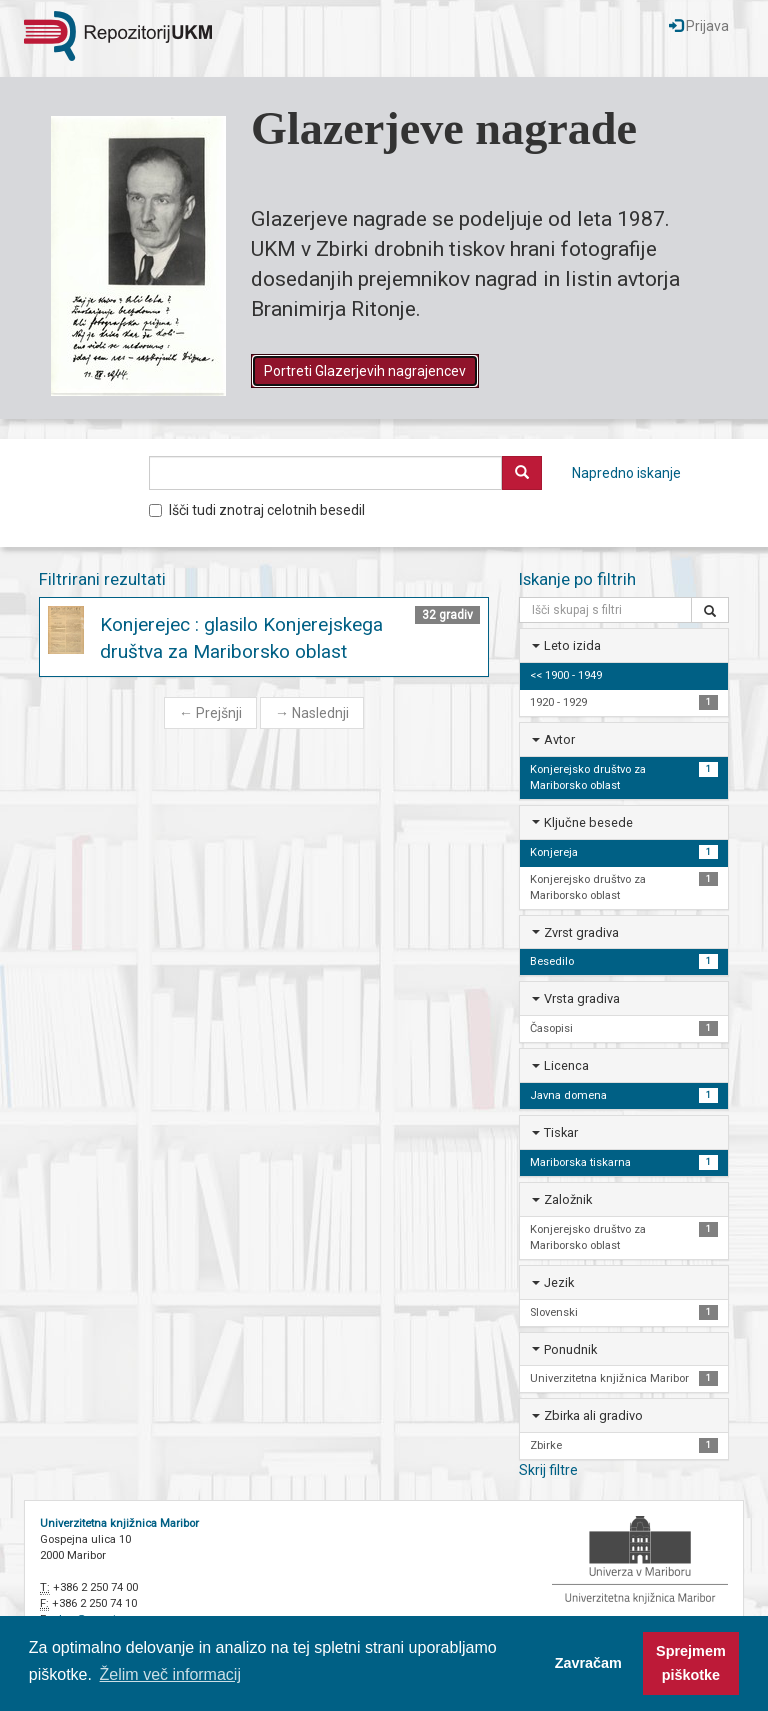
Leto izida (572, 645)
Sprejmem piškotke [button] (691, 1663)
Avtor (559, 739)
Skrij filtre (548, 1470)
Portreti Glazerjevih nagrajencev (365, 371)
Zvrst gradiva (581, 932)
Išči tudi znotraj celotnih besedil (257, 510)
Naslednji (312, 713)
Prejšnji (210, 713)
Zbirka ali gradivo (593, 1415)
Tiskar (561, 1132)
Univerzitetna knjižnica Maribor (119, 1523)
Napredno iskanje (626, 473)
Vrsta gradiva (582, 998)
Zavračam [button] (588, 1663)
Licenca (566, 1065)
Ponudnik (570, 1349)
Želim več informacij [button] (170, 1674)
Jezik (559, 1282)
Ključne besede (588, 822)
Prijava (699, 26)
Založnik (568, 1199)
